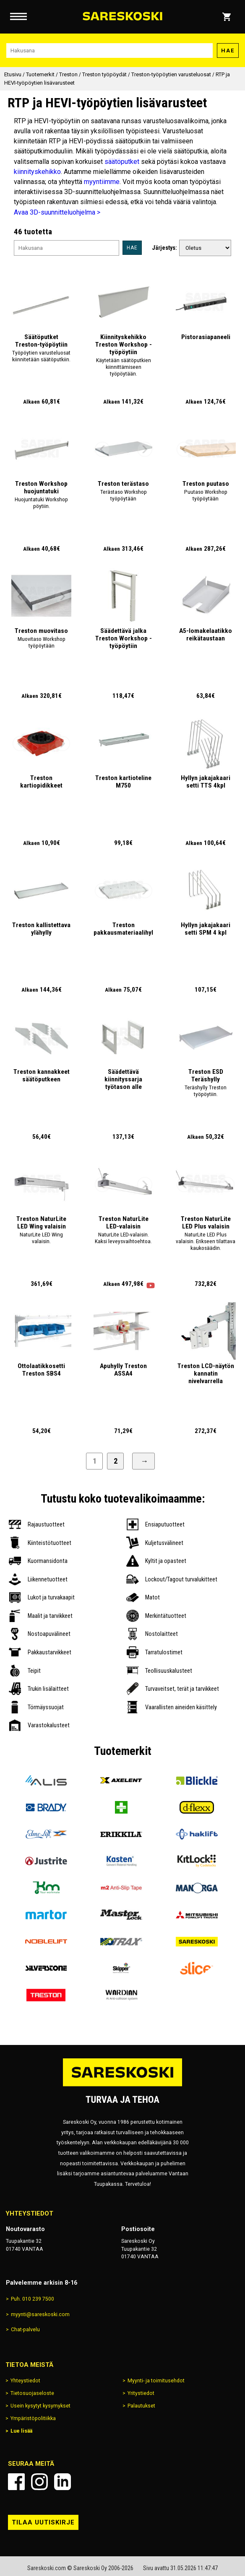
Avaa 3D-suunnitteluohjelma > (57, 212)
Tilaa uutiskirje (43, 2522)
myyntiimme (102, 182)
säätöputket (121, 162)
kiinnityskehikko (37, 172)
